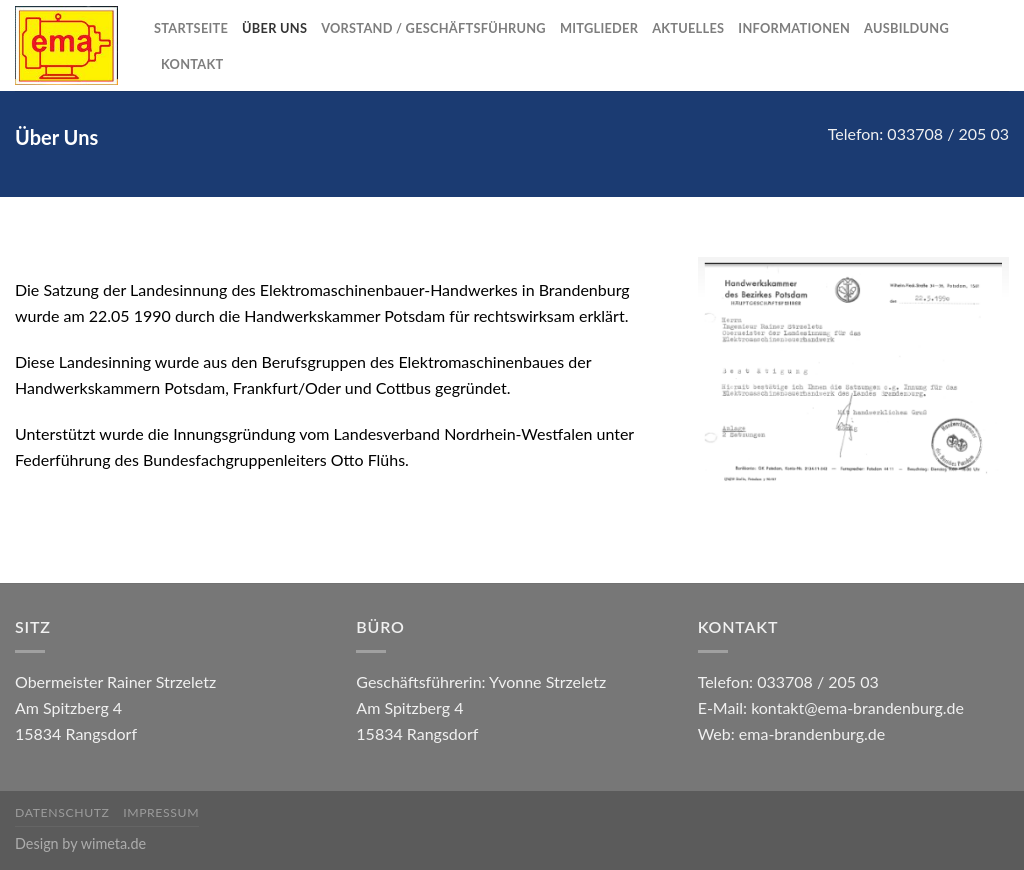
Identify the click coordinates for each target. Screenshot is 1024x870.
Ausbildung (906, 28)
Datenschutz (62, 812)
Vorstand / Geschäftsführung (433, 28)
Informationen (794, 28)
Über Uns (274, 28)
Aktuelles (688, 28)
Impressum (161, 812)
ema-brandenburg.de (812, 733)
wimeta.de (114, 843)
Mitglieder (599, 28)
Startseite (191, 28)
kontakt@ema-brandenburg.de (857, 707)
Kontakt (192, 64)
